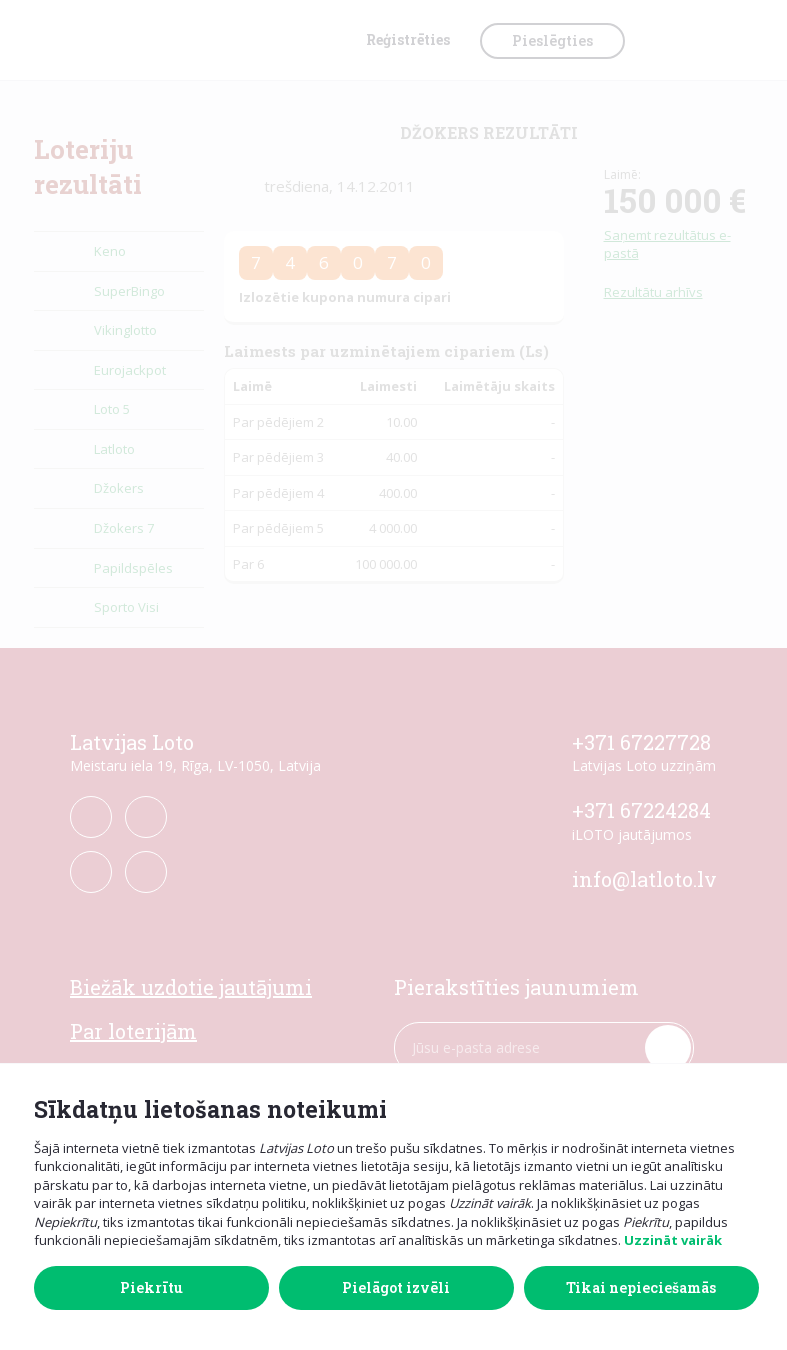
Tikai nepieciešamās (641, 1287)
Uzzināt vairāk (673, 1240)
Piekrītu (151, 1287)
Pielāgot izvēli (396, 1287)
